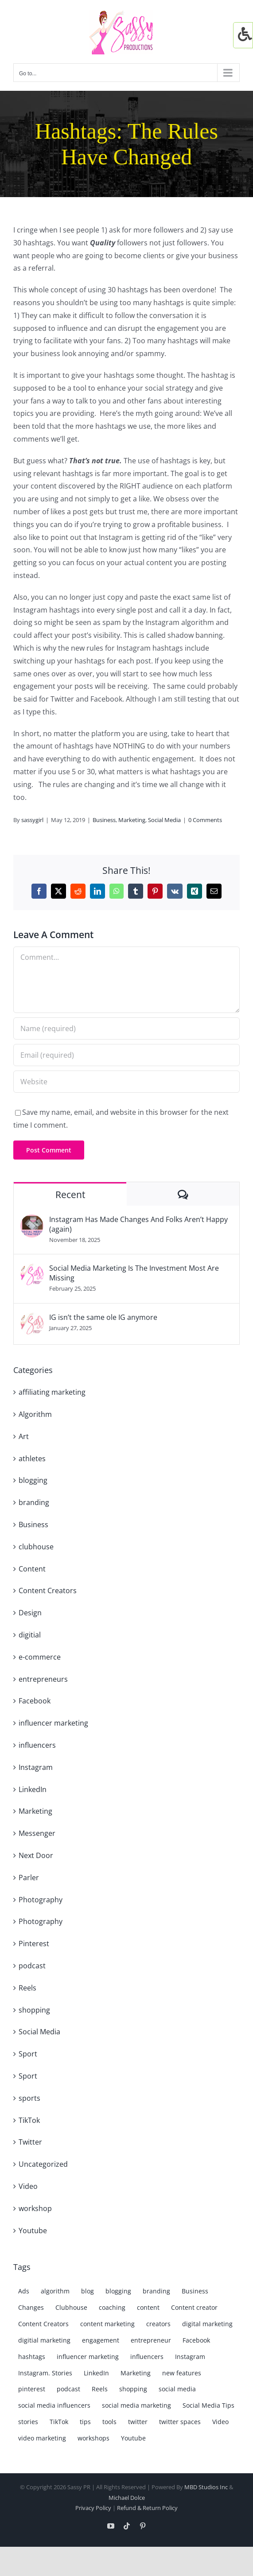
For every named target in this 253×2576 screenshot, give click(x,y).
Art (24, 1436)
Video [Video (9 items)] (220, 2421)
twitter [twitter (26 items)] (138, 2421)
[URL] (126, 1082)
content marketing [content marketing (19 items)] (107, 2324)
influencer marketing (53, 1723)
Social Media (164, 820)
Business (104, 820)
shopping (34, 2010)
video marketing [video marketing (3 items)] (42, 2438)
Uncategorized (43, 2164)
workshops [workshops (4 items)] (93, 2438)
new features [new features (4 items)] (181, 2373)
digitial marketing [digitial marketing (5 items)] (44, 2340)
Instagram (36, 1767)
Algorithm (35, 1414)
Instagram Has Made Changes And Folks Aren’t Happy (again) (138, 1224)
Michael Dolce (127, 2498)
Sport (28, 2054)
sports (29, 2098)
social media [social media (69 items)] (177, 2389)
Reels (27, 1988)
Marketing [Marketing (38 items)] (136, 2373)
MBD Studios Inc (206, 2487)
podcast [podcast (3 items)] (68, 2389)
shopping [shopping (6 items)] (133, 2389)
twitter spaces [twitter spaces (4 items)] (180, 2421)
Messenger (37, 1833)
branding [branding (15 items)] (156, 2291)
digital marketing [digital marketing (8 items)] (207, 2324)
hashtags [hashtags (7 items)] (31, 2356)
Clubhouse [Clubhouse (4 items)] (71, 2307)
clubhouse (36, 1547)
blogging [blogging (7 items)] (118, 2291)
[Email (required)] (126, 1055)
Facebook (35, 1701)
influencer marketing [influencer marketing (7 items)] (88, 2356)
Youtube (33, 2230)
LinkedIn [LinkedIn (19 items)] (96, 2373)
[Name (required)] (126, 1028)
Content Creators (48, 1590)
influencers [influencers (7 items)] (146, 2356)
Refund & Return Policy (147, 2508)
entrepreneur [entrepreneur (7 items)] (151, 2340)
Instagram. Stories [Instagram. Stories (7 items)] (45, 2373)
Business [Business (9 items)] (195, 2291)
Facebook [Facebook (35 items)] (196, 2340)
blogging (33, 1480)
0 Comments (205, 820)
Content (32, 1569)
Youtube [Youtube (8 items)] (133, 2438)
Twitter (30, 2142)
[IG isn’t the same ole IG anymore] (31, 1318)
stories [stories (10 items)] (28, 2421)
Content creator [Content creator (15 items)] (194, 2307)
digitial (30, 1635)
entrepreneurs (43, 1679)
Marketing (131, 820)
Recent (70, 1194)
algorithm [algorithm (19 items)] (55, 2291)
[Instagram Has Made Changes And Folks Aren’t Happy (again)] (31, 1221)
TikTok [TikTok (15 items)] (59, 2421)
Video (28, 2186)
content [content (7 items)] (148, 2307)
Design (30, 1613)
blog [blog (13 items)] (87, 2291)
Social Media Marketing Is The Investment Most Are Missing (134, 1273)
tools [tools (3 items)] (109, 2421)
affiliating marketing (52, 1392)
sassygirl (32, 820)
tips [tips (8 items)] (85, 2421)
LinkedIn (33, 1789)
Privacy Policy (93, 2508)
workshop (35, 2208)
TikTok (29, 2120)
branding (34, 1502)
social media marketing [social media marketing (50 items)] (136, 2405)
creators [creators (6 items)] (158, 2324)
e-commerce (40, 1657)
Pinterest (34, 1943)
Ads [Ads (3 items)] (23, 2291)
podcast (32, 1966)
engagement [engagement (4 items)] (100, 2340)
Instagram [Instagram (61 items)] (190, 2356)
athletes (32, 1458)
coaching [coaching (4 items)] (112, 2307)
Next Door (36, 1855)
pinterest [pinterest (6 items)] (31, 2389)
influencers (37, 1745)
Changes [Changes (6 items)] (31, 2307)
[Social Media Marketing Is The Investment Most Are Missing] (31, 1269)
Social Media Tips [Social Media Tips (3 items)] (208, 2405)
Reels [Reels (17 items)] (100, 2389)
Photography (40, 1900)
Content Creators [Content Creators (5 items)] (43, 2324)
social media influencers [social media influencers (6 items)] (54, 2405)
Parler (29, 1877)
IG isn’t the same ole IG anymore (103, 1317)
